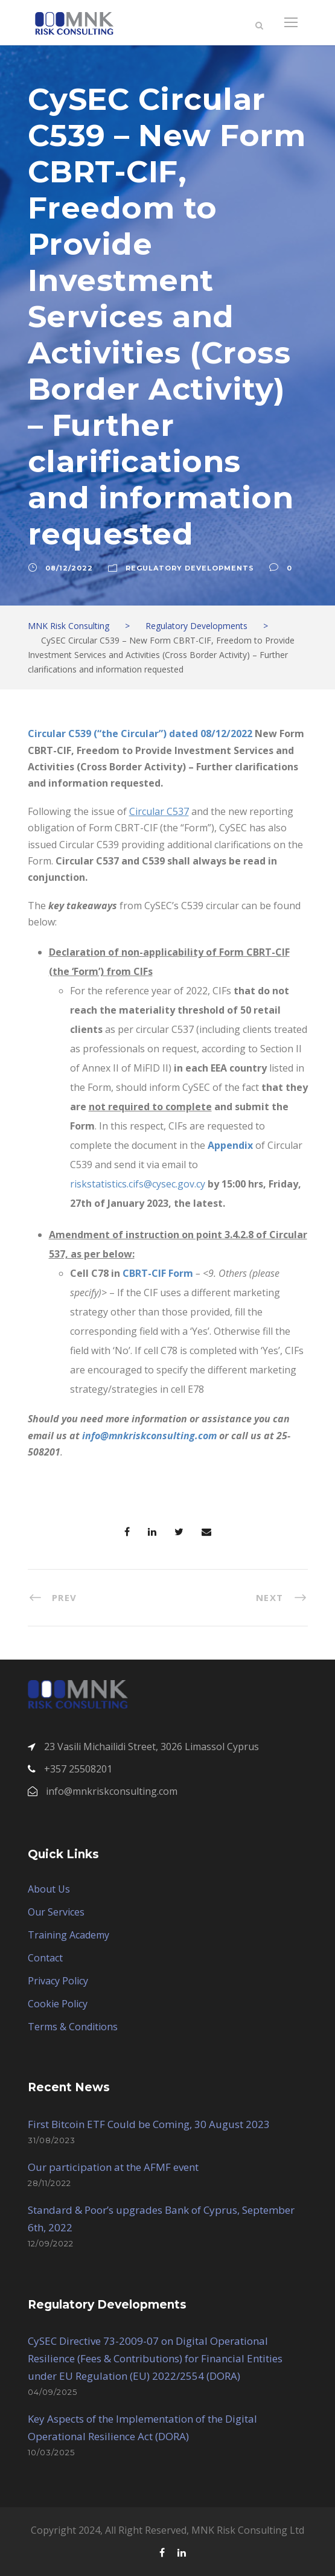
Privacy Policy (58, 1980)
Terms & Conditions (73, 2026)
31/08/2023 (51, 2140)
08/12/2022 (69, 568)
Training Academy (68, 1935)
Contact (45, 1957)
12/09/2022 (51, 2243)
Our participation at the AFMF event (113, 2167)
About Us (49, 1889)
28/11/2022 (49, 2183)
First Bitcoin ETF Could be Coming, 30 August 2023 (149, 2124)
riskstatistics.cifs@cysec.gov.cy (137, 1184)
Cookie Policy (58, 2003)
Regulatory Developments (190, 568)
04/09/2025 (52, 2392)
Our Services (56, 1912)
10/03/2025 (51, 2452)
